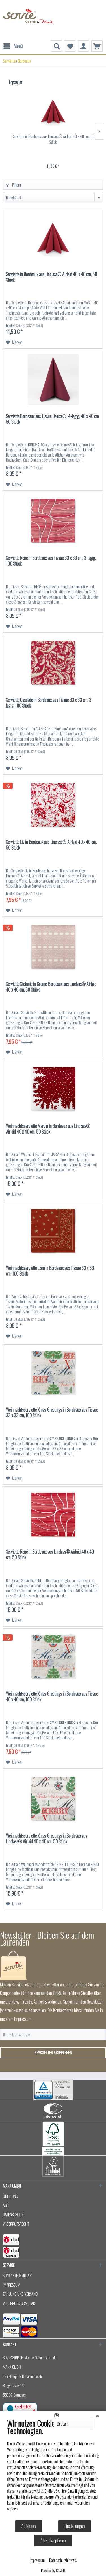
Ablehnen (28, 2526)
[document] (53, 2469)
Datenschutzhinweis (63, 2560)
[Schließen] (97, 2415)
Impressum (37, 2560)
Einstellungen (74, 2526)
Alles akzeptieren (53, 2540)
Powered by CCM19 (53, 2570)
